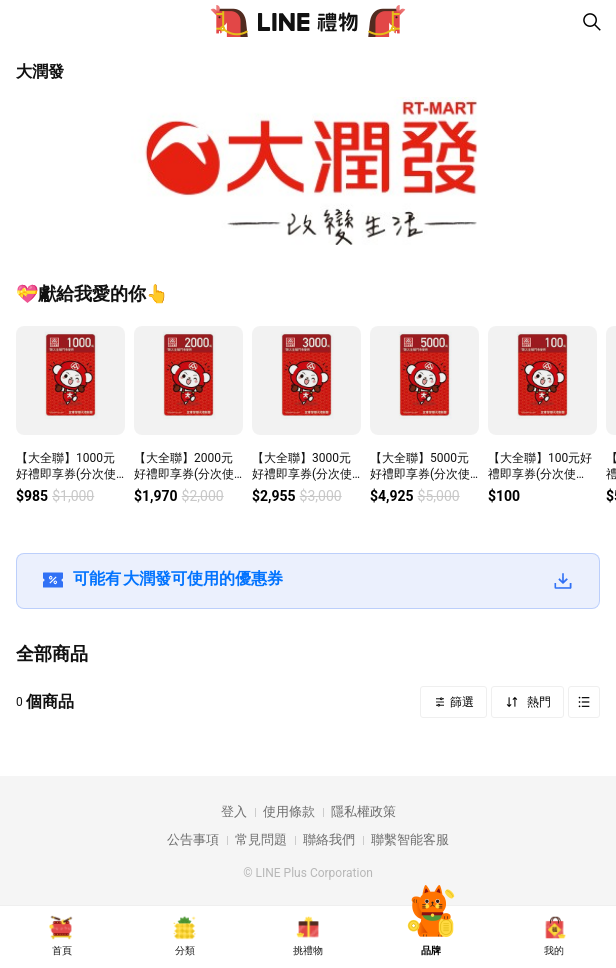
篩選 (460, 702)
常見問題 (261, 839)
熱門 (537, 702)
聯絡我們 (329, 839)
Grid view (584, 702)
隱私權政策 (363, 811)
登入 (234, 811)
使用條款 (289, 811)
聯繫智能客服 (410, 839)
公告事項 (193, 839)
